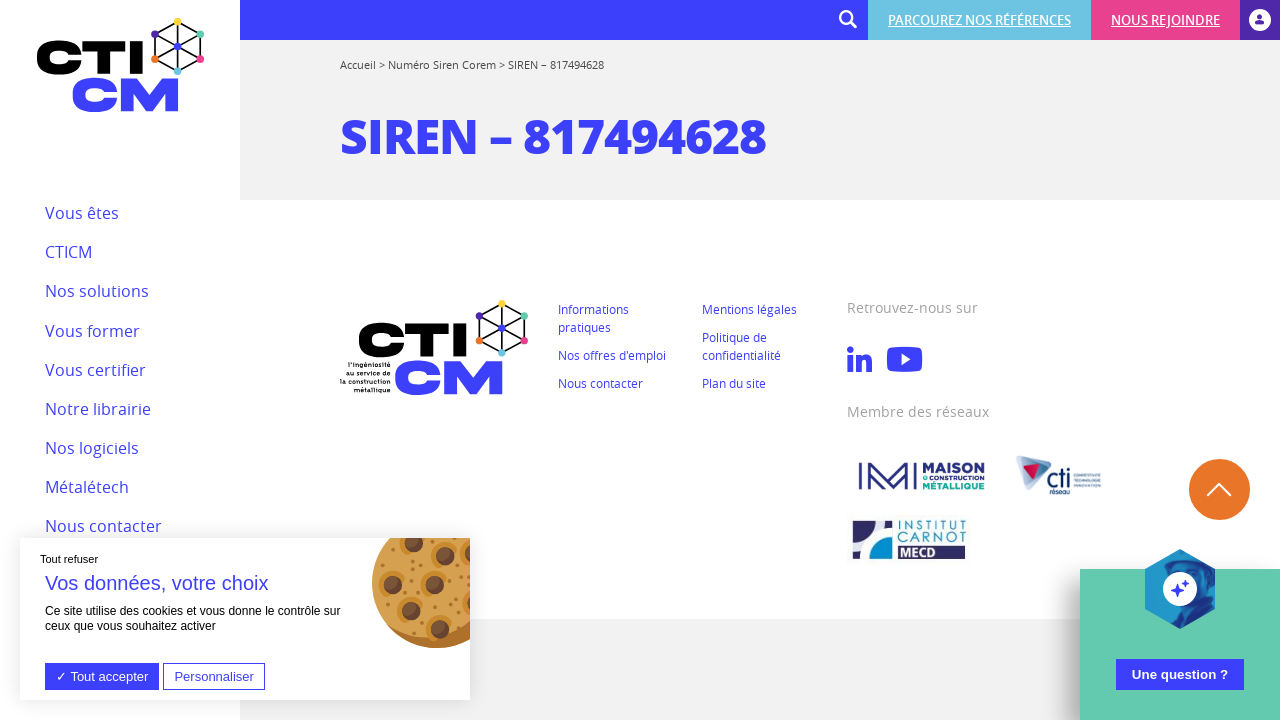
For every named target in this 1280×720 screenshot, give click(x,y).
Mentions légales (749, 309)
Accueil (358, 64)
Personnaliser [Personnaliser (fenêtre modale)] (214, 676)
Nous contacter (600, 383)
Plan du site (734, 383)
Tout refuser (69, 559)
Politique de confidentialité (741, 346)
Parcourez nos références (979, 20)
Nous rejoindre (1165, 20)
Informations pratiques (593, 318)
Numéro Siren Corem (442, 64)
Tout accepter (102, 676)
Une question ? (1180, 674)
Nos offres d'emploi (612, 355)
